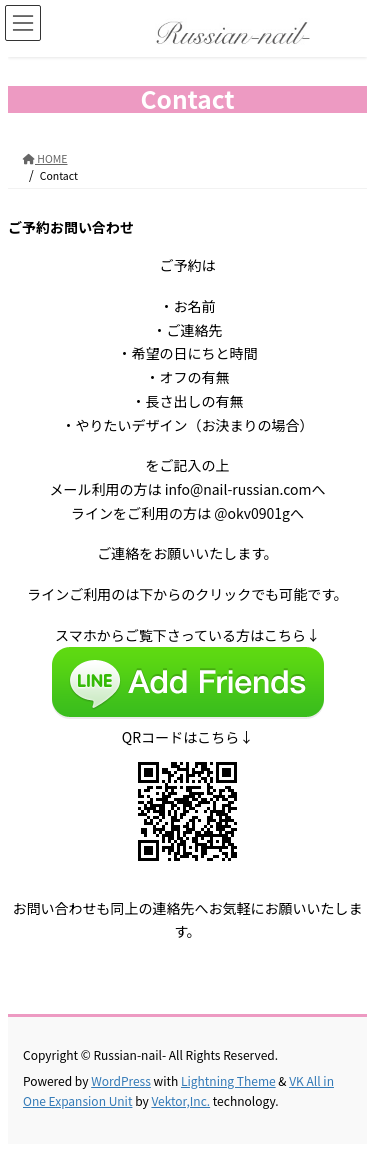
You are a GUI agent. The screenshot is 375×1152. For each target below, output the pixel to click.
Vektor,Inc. (180, 1100)
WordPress (121, 1080)
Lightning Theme (228, 1080)
